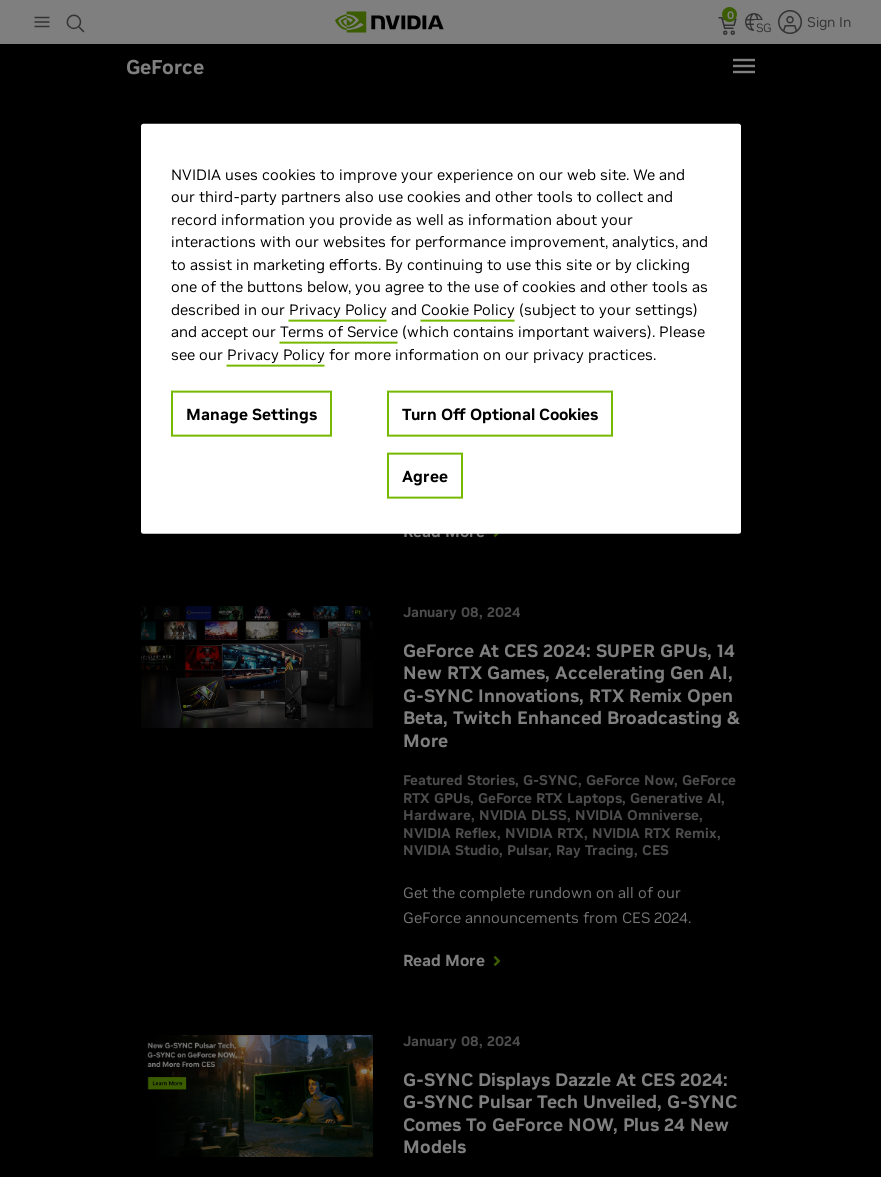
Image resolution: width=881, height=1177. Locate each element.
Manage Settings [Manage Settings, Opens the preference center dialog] (251, 414)
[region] (441, 328)
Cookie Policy (468, 308)
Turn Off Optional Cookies (500, 414)
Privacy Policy (338, 308)
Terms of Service (339, 331)
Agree (425, 476)
